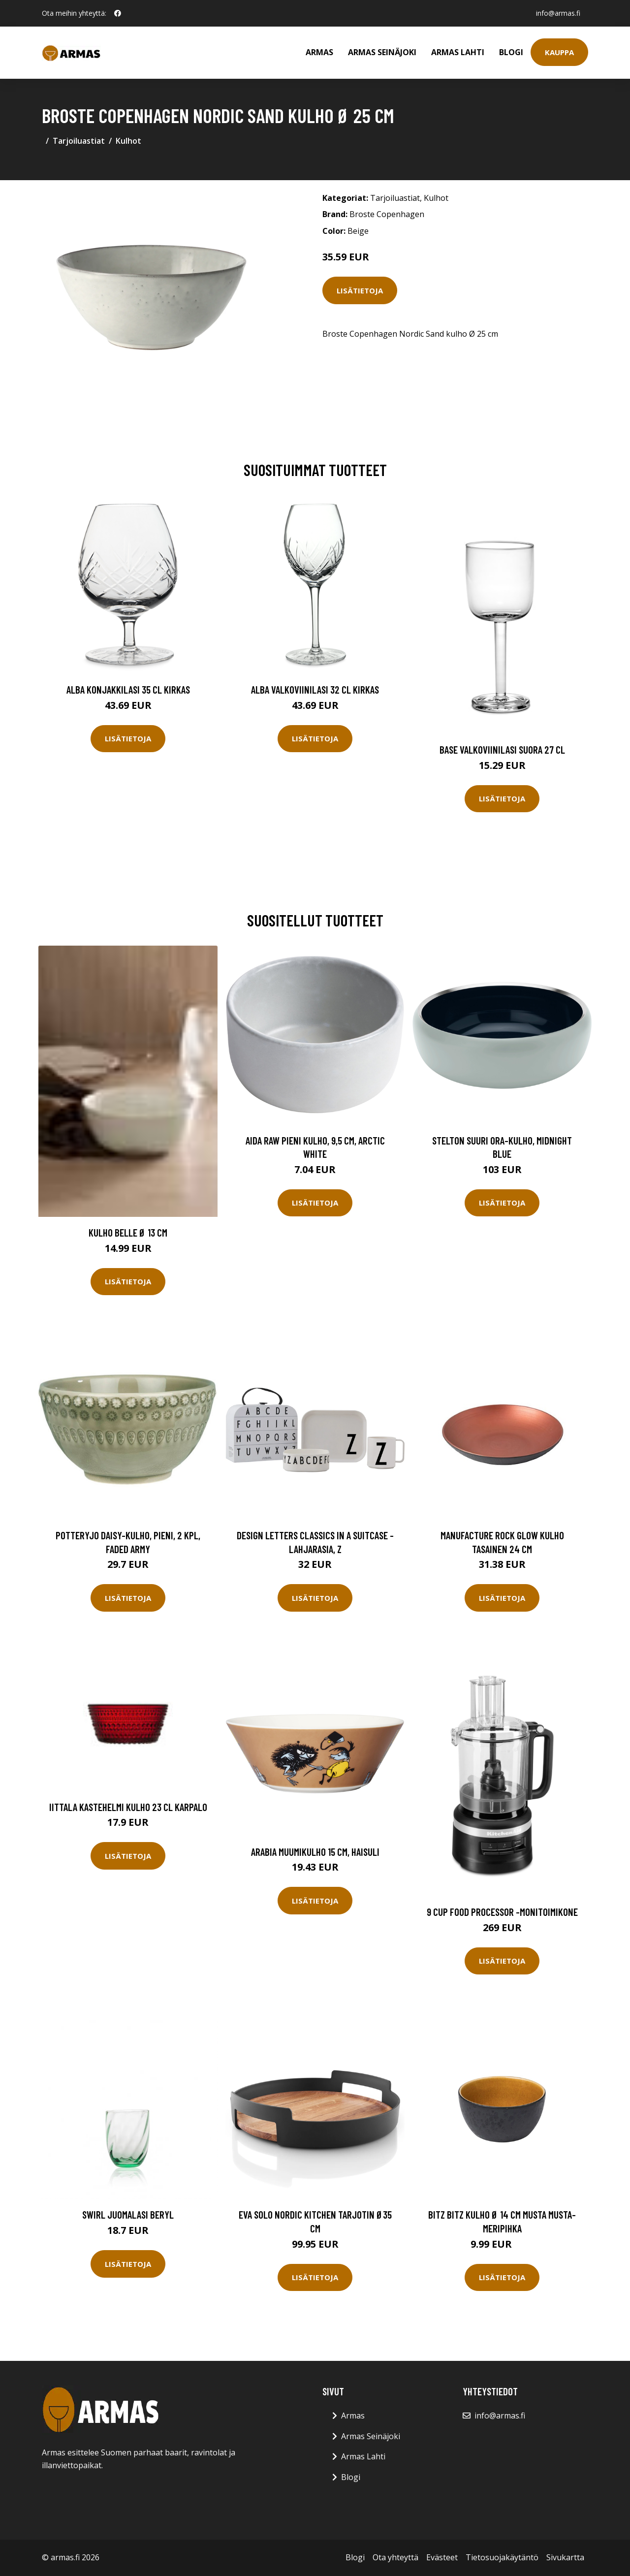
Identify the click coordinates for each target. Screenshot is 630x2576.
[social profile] (117, 13)
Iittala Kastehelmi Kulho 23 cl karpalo (128, 1807)
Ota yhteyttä (395, 2557)
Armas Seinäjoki (382, 52)
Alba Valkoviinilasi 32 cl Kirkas (315, 689)
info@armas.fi (558, 13)
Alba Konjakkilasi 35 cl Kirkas (128, 689)
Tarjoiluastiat (79, 140)
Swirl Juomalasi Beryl (128, 2214)
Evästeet (442, 2557)
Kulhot (128, 140)
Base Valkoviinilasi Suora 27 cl (502, 749)
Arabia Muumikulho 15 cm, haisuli (315, 1851)
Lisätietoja (360, 290)
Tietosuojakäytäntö (502, 2557)
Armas (319, 52)
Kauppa (559, 52)
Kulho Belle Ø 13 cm (128, 1232)
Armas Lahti (457, 52)
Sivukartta (565, 2557)
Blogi (511, 52)
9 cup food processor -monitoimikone (502, 1912)
